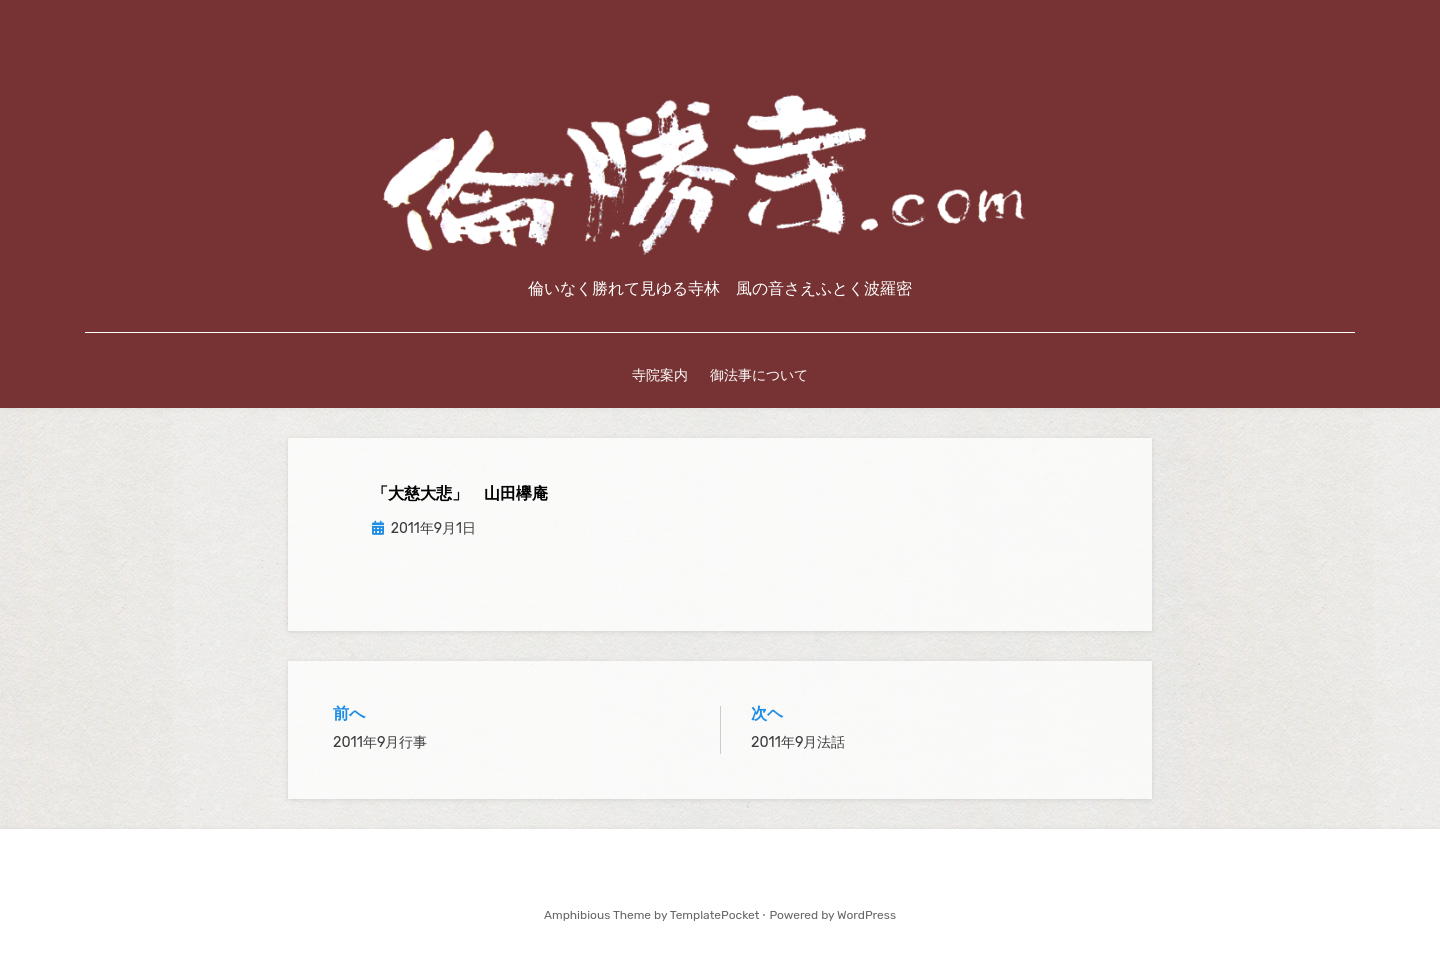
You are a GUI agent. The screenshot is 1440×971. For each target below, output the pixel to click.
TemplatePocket (715, 915)
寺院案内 (660, 375)
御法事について (759, 375)
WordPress (866, 915)
